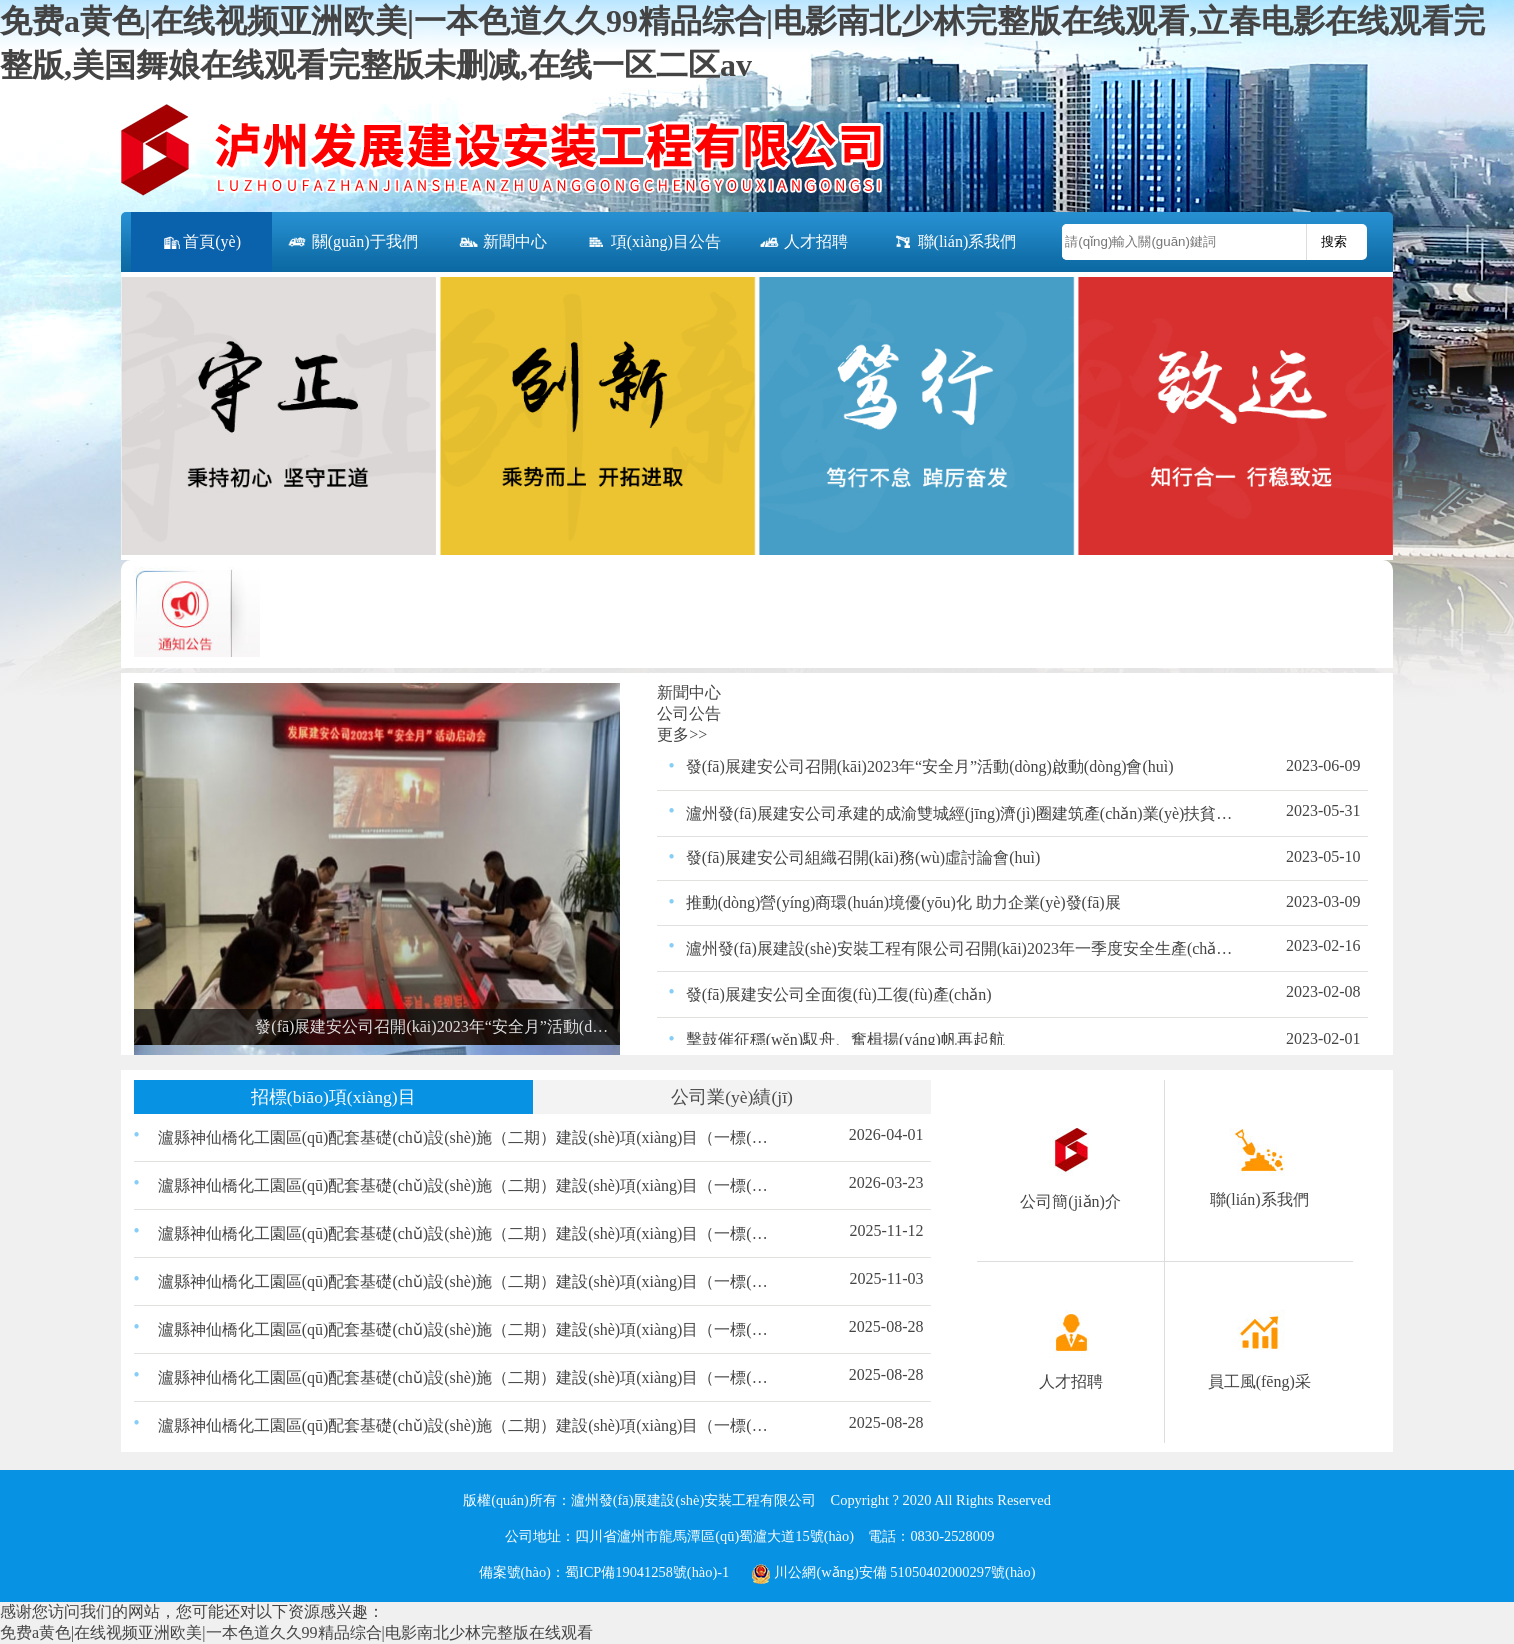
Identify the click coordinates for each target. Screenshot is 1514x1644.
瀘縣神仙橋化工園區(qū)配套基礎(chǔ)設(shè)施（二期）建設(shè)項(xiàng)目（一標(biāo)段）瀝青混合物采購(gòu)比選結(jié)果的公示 (465, 1425)
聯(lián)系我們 (954, 243)
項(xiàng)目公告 (653, 243)
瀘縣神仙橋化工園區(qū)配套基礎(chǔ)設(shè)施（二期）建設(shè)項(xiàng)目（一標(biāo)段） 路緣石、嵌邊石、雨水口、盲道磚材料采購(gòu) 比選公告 (465, 1281)
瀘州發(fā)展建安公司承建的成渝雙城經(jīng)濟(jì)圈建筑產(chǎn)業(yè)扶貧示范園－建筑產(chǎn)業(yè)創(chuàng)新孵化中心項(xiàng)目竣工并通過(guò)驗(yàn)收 (959, 813)
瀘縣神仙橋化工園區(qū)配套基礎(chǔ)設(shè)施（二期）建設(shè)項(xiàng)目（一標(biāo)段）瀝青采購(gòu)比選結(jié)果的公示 (465, 1377)
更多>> (682, 734)
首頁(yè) (201, 243)
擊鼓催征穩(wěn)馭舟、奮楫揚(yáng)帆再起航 (845, 1039)
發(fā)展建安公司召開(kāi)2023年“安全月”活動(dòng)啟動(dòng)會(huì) (930, 766)
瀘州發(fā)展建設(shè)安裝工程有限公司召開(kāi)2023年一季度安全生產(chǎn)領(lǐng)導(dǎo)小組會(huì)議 (959, 948)
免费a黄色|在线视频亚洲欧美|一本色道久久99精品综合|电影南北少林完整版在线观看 (296, 1632)
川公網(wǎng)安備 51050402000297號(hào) (893, 1572)
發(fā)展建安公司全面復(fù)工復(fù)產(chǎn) (839, 994)
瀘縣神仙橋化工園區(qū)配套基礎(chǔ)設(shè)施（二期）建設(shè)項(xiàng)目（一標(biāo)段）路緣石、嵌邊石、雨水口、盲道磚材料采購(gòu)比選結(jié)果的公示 (465, 1233)
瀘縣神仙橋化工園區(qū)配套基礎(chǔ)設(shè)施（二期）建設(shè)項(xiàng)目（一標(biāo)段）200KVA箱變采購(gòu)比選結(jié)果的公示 (465, 1137)
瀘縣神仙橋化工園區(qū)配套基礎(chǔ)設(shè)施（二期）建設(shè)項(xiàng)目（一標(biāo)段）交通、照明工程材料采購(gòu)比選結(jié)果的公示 (465, 1329)
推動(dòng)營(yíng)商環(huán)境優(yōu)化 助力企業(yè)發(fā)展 (903, 902)
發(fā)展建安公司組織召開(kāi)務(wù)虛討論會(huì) (863, 857)
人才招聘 (803, 243)
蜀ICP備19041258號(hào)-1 (647, 1572)
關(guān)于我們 (352, 243)
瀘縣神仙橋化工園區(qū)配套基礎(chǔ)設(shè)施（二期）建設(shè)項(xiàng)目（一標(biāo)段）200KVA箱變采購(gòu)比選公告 (465, 1185)
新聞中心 (502, 243)
